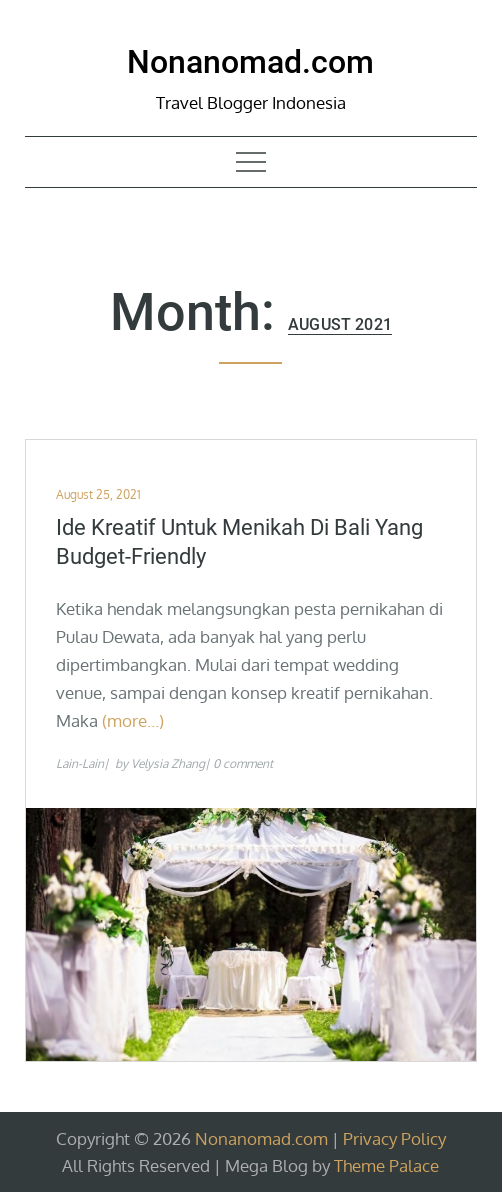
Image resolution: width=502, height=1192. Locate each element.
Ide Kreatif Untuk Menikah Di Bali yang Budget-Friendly (239, 542)
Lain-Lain (80, 763)
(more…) (133, 720)
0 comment (243, 763)
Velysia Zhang (168, 763)
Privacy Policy (394, 1138)
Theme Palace (386, 1165)
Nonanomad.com (250, 62)
